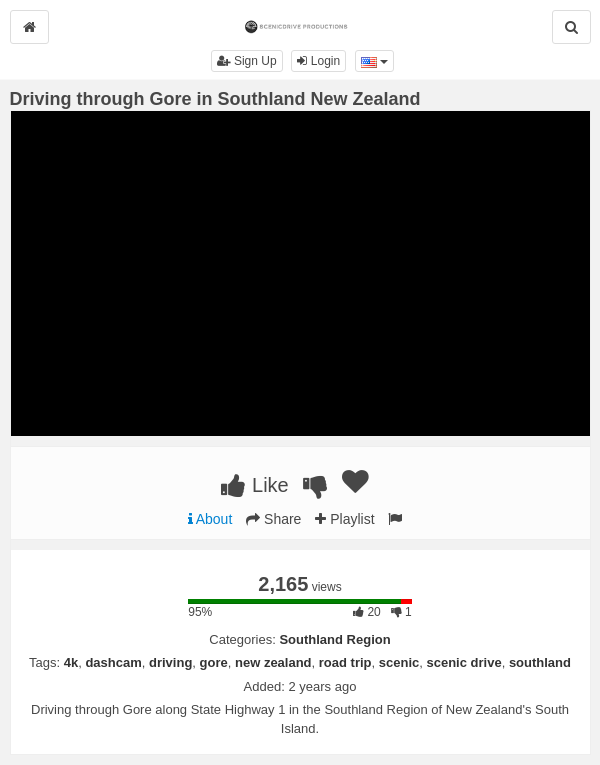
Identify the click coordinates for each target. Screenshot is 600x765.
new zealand (273, 662)
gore (214, 662)
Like (254, 485)
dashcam (113, 662)
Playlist (344, 519)
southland (540, 662)
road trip (345, 662)
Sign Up (247, 61)
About (210, 519)
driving (170, 662)
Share (273, 519)
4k (71, 662)
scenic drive (463, 662)
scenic (399, 662)
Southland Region (334, 639)
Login (318, 61)
